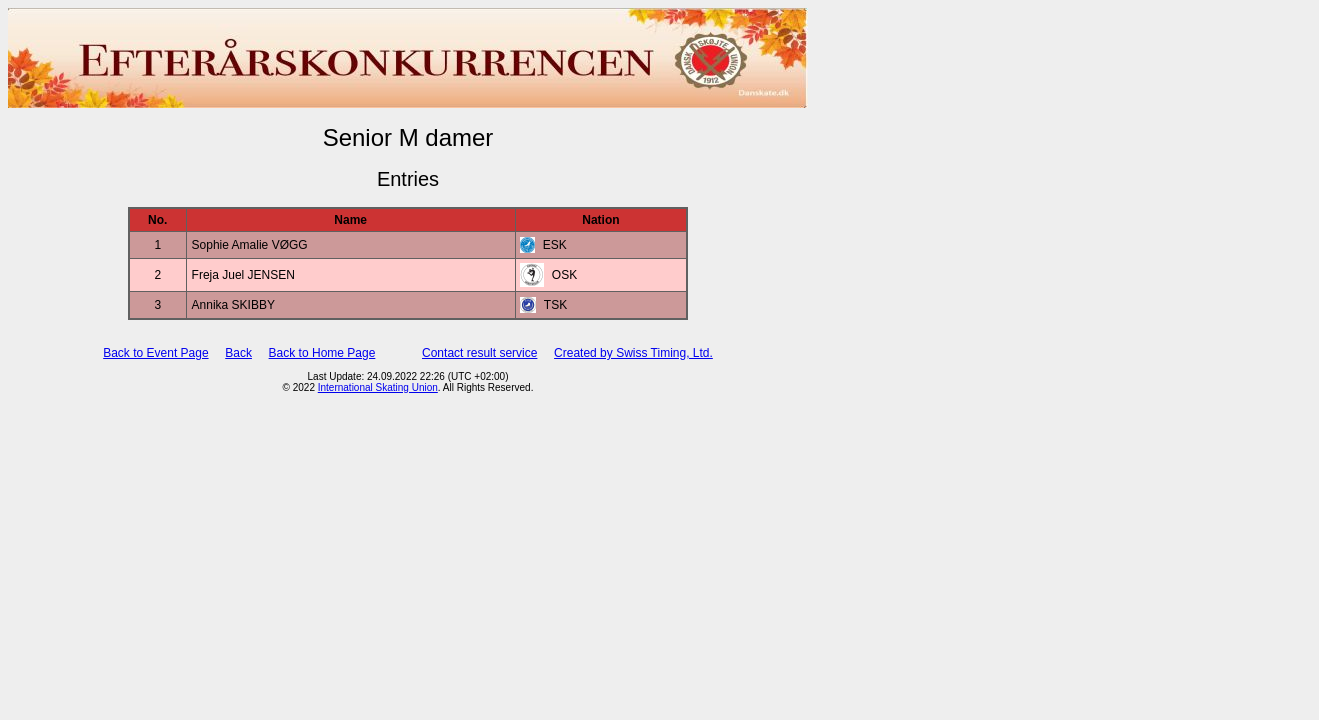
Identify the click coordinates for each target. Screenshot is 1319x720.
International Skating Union (378, 387)
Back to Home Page (322, 353)
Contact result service (479, 353)
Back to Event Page (155, 353)
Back (238, 353)
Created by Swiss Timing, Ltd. (633, 353)
